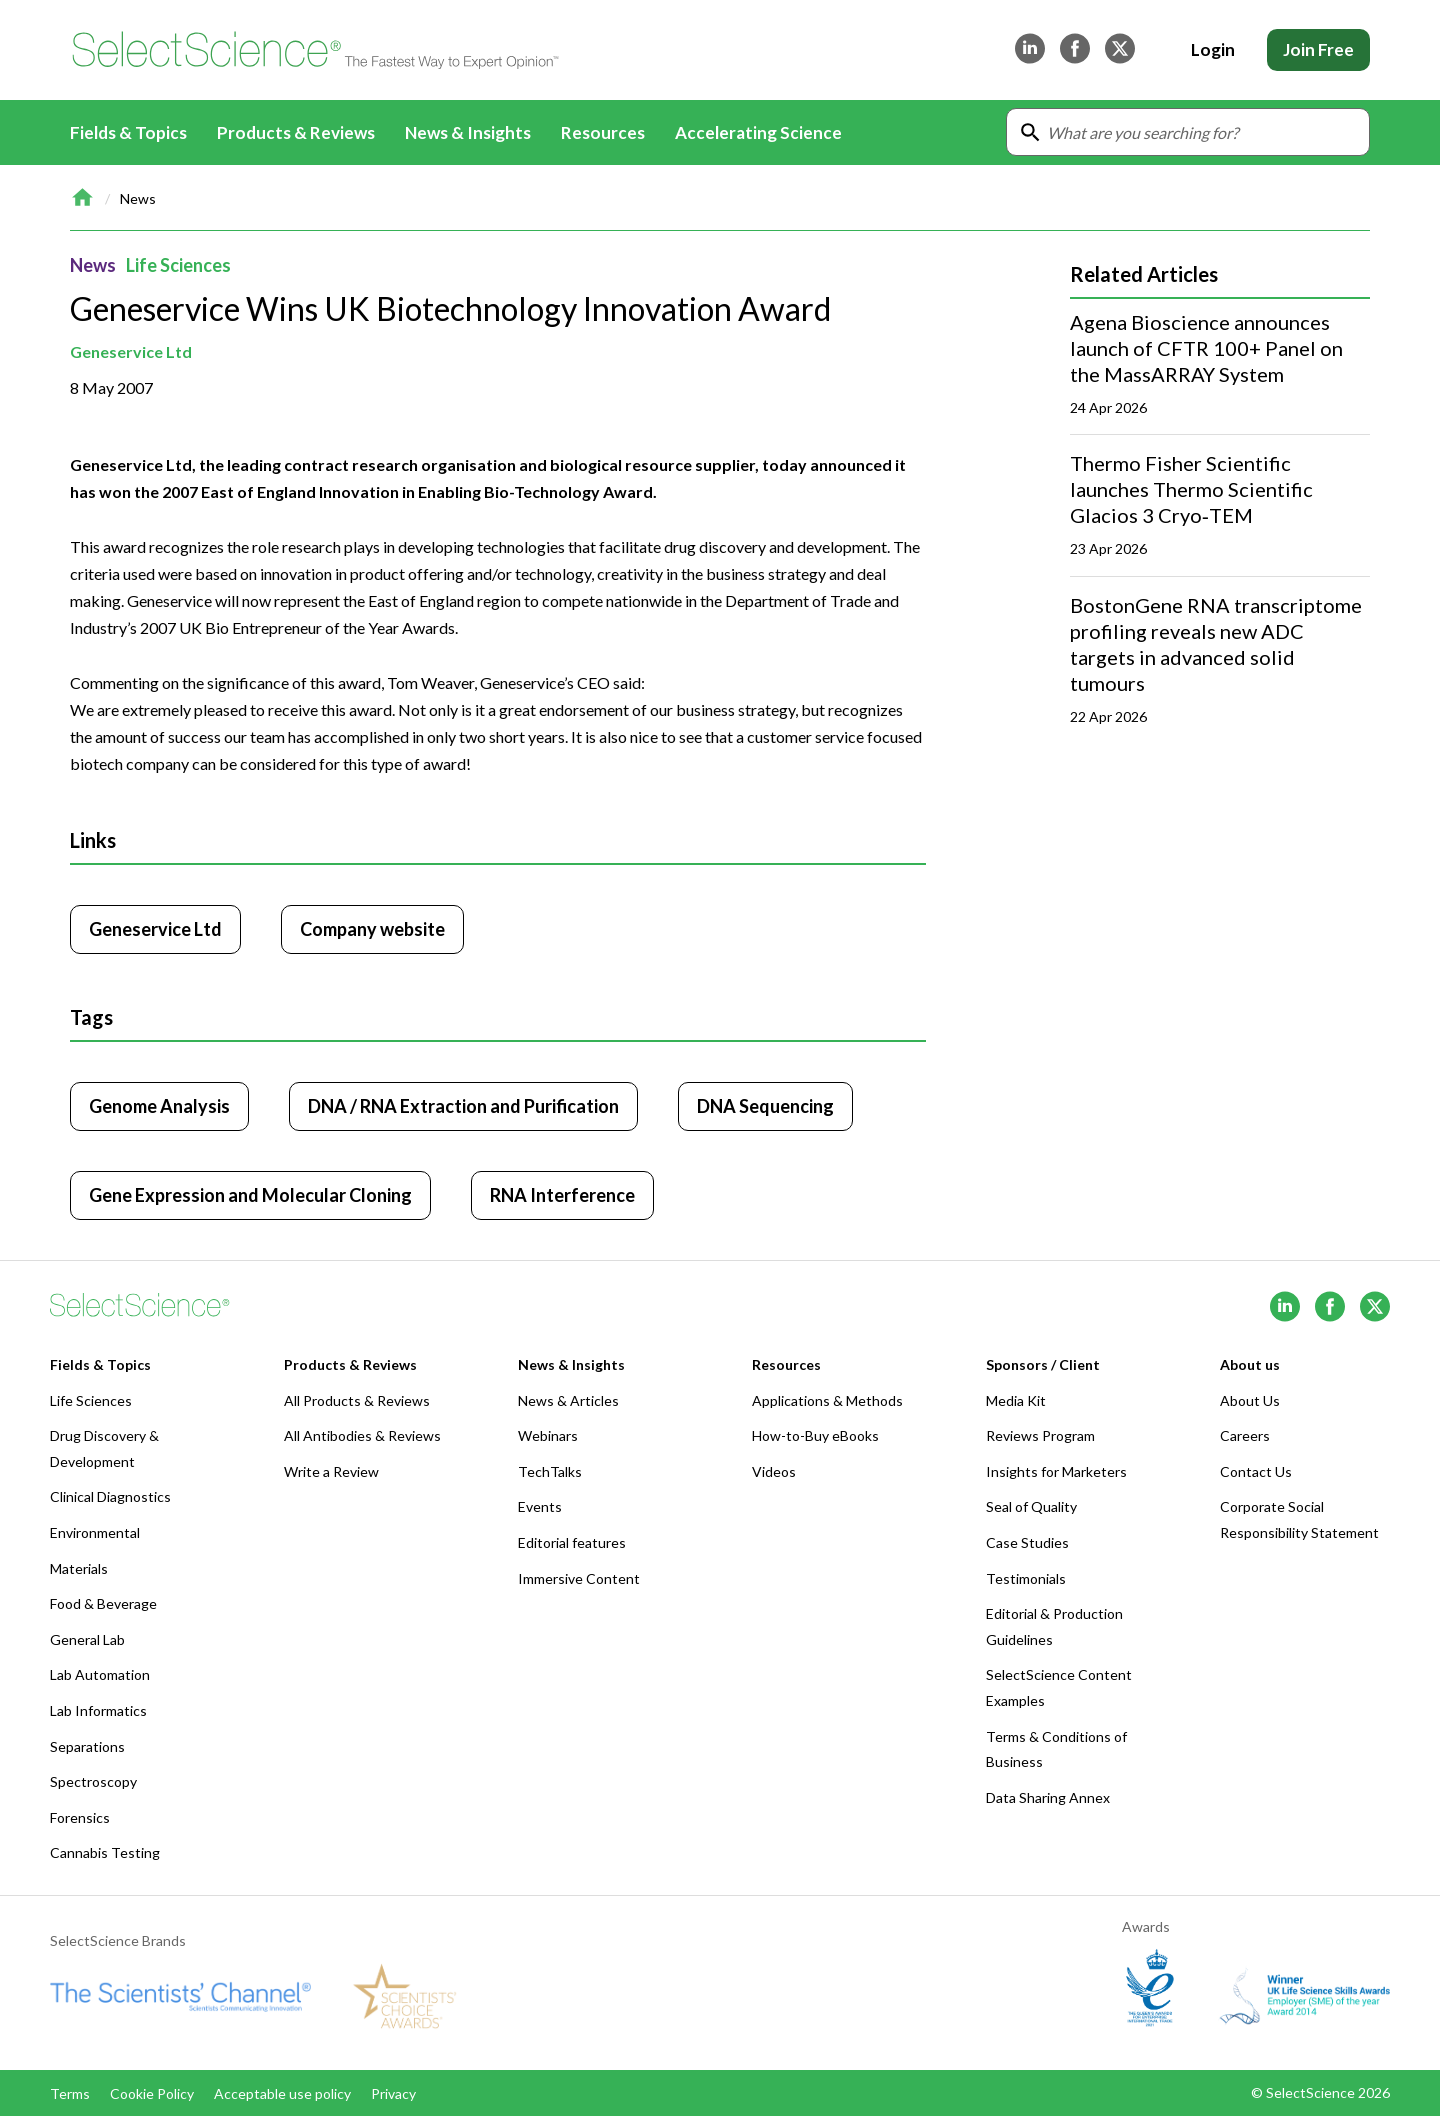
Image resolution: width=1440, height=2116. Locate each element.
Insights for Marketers (1056, 1471)
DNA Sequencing (765, 1106)
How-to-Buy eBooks (815, 1435)
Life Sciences (178, 265)
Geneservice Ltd (131, 351)
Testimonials (1026, 1578)
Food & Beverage (103, 1603)
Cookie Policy (152, 2093)
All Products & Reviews (357, 1400)
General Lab (87, 1639)
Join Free (1318, 49)
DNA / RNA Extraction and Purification (463, 1106)
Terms (70, 2093)
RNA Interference (562, 1195)
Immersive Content (579, 1578)
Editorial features (572, 1542)
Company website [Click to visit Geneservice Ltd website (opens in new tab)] (372, 929)
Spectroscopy (93, 1781)
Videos (774, 1471)
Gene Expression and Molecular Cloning (250, 1195)
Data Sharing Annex (1048, 1797)
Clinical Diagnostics (110, 1496)
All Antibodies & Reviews (362, 1435)
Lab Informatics (98, 1710)
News (138, 198)
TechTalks (550, 1471)
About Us (1250, 1400)
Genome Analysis (159, 1106)
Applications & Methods (827, 1400)
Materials (79, 1568)
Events (540, 1506)
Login (1213, 49)
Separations (87, 1746)
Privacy (393, 2093)
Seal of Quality (1031, 1506)
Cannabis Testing (105, 1852)
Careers (1245, 1435)
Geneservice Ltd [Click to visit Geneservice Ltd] (155, 929)
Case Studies (1027, 1542)
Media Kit (1016, 1400)
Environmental (95, 1532)
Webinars (548, 1435)
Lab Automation (100, 1674)
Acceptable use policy (282, 2093)
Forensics (80, 1817)
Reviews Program (1040, 1435)
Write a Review (331, 1471)
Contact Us (1256, 1471)
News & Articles (568, 1400)
